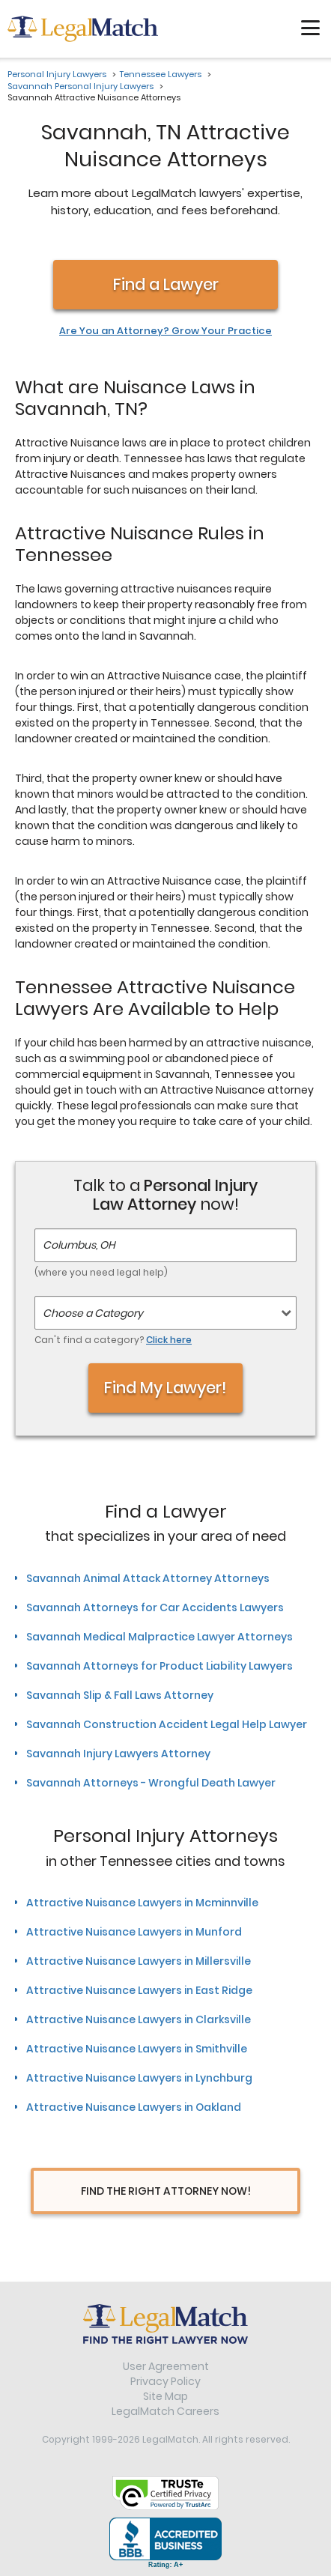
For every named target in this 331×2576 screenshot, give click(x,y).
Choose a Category (93, 1313)
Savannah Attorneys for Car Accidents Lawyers (155, 1607)
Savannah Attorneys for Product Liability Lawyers (159, 1665)
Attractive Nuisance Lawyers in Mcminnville (142, 1902)
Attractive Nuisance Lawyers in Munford (134, 1931)
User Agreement (166, 2366)
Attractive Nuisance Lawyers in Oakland (133, 2107)
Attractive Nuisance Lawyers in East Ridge (139, 1990)
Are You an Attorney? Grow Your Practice (165, 331)
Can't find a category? (113, 1339)
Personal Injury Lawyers (56, 74)
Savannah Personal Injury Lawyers (80, 86)
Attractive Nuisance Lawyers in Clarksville (138, 2019)
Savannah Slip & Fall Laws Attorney (119, 1695)
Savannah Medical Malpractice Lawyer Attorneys (159, 1636)
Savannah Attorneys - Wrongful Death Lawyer (151, 1782)
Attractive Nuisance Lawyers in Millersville (138, 1961)
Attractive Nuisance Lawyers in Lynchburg (139, 2077)
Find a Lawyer (166, 284)
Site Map (165, 2396)
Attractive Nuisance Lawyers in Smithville (136, 2048)
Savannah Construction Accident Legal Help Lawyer (166, 1724)
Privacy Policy (165, 2381)
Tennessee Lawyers (160, 74)
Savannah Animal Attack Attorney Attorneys (148, 1578)
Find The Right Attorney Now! (166, 2190)
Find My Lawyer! (165, 1387)
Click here (169, 1339)
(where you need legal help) (101, 1272)
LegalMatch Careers (165, 2411)
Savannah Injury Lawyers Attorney (118, 1753)
